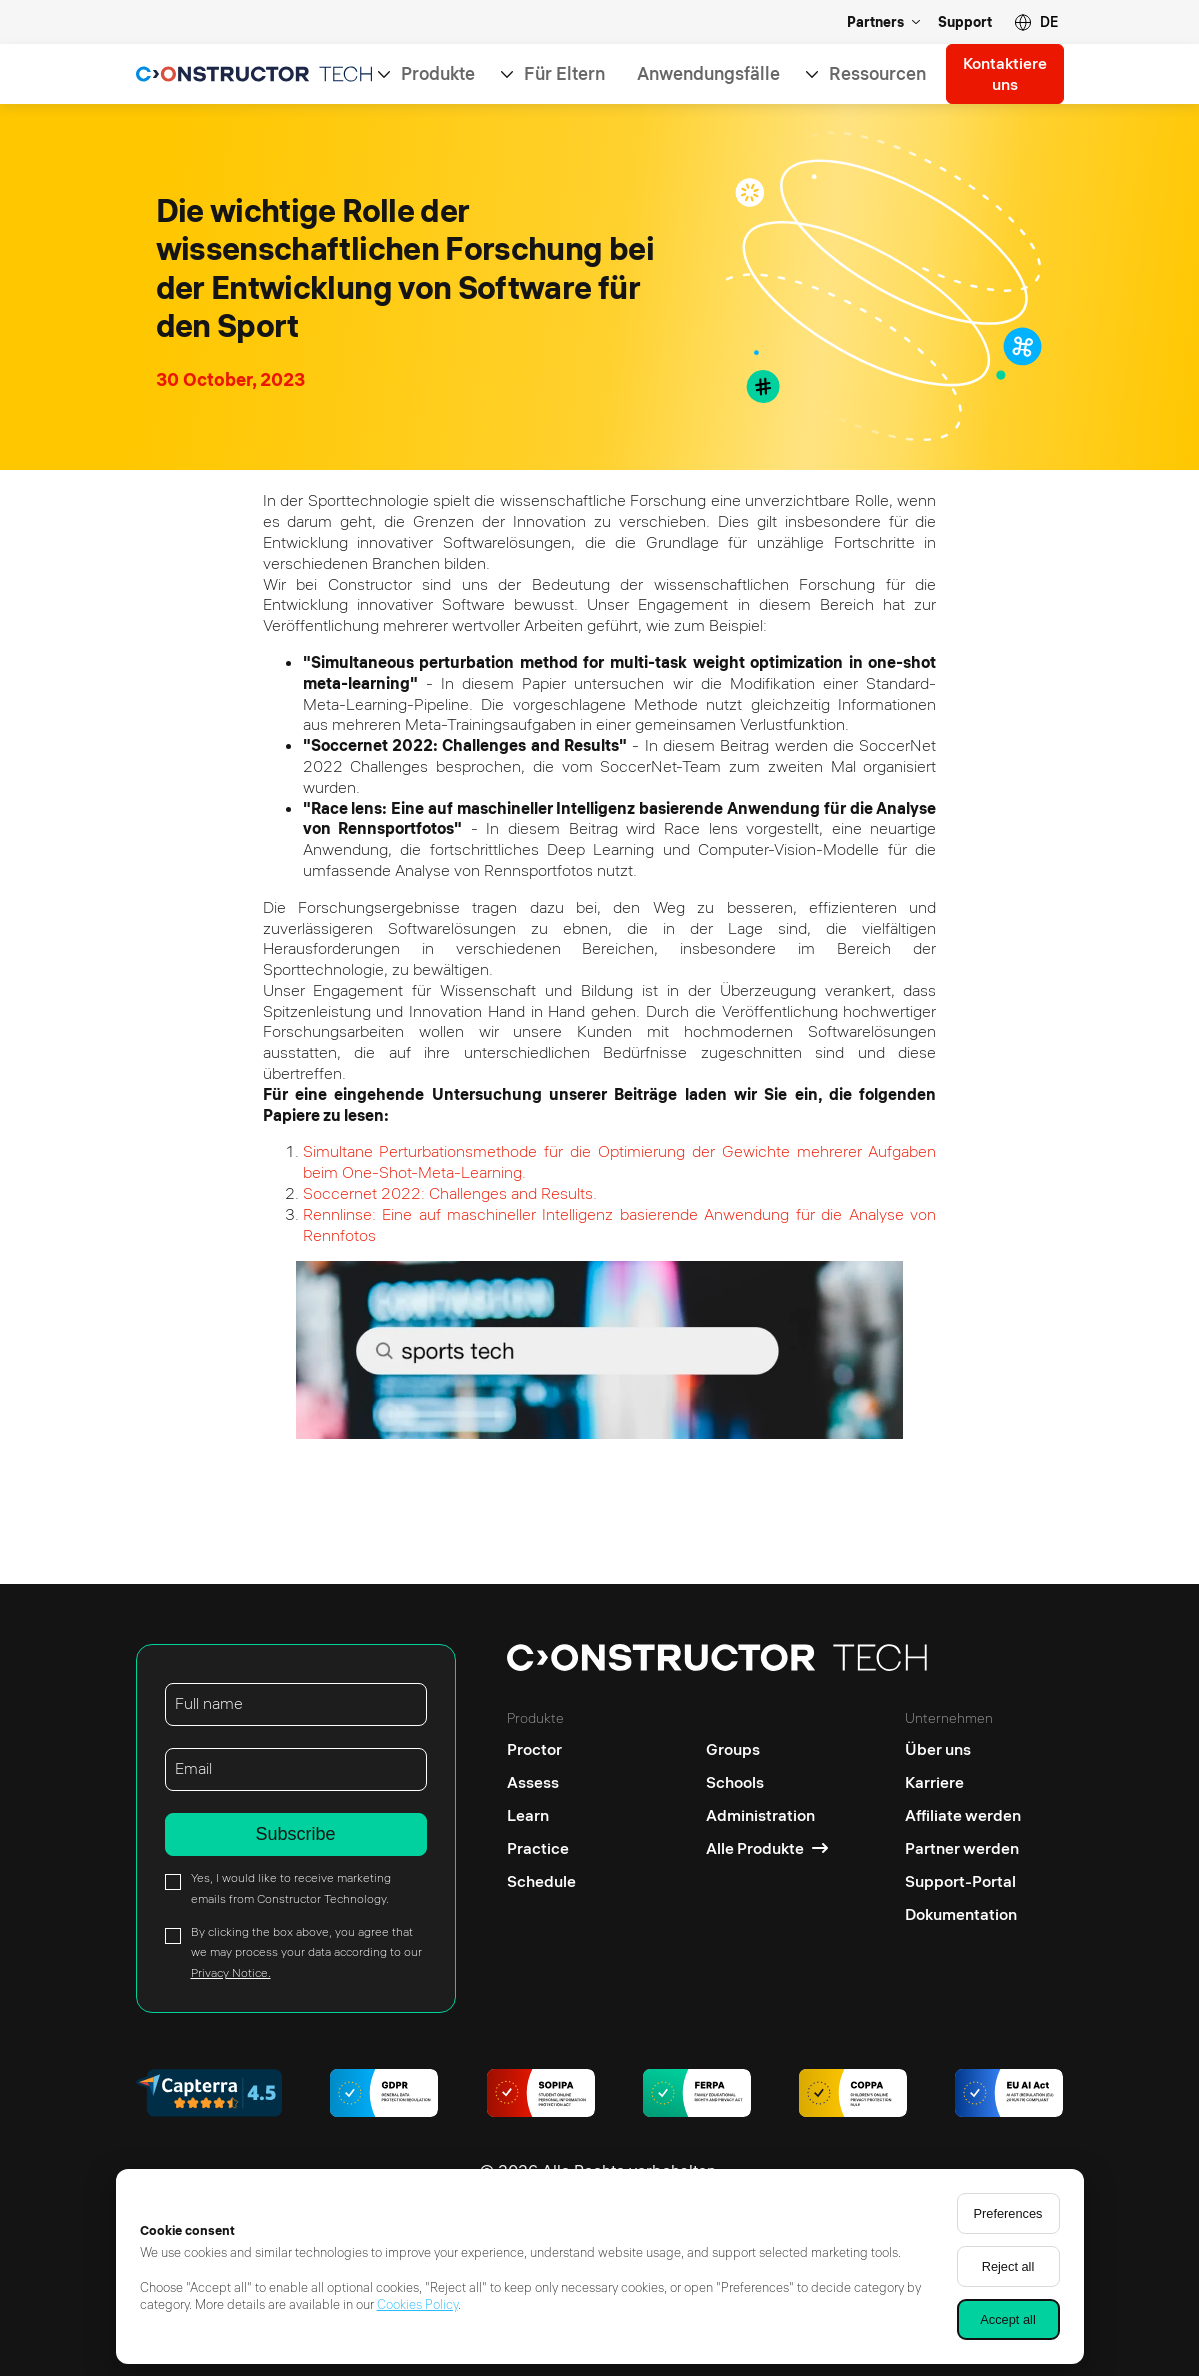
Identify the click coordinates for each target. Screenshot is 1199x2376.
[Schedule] (541, 1881)
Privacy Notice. (231, 1972)
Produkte (438, 73)
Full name (209, 1703)
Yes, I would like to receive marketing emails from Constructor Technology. (291, 1888)
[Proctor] (541, 1744)
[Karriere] (963, 1782)
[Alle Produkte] (767, 1848)
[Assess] (541, 1782)
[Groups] (767, 1744)
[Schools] (767, 1782)
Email (193, 1768)
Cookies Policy (417, 2304)
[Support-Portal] (963, 1881)
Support (965, 22)
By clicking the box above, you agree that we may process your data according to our (306, 1952)
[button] (1036, 22)
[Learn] (541, 1815)
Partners (875, 22)
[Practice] (541, 1848)
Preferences (1008, 2213)
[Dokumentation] (963, 1914)
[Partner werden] (963, 1848)
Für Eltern (564, 73)
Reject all (1008, 2266)
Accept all (1007, 2319)
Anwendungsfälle (708, 73)
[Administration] (767, 1815)
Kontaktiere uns (1005, 73)
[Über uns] (963, 1744)
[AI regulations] (1009, 2095)
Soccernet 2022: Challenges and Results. (450, 1193)
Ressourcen (877, 73)
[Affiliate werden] (963, 1815)
